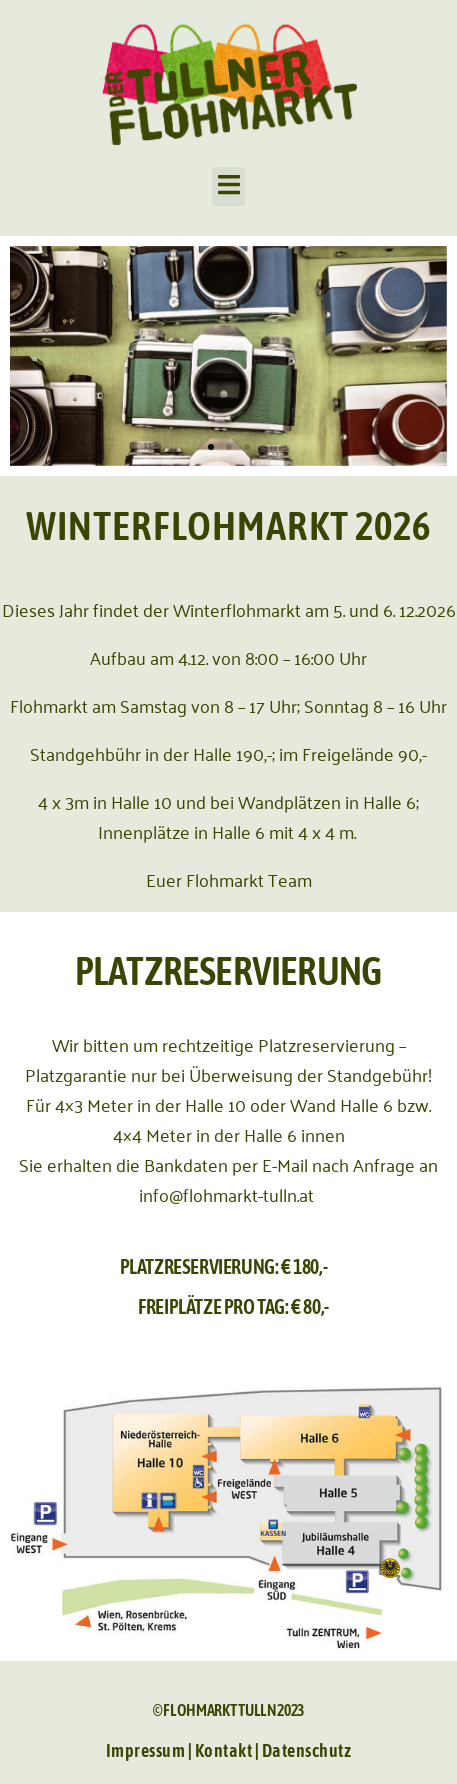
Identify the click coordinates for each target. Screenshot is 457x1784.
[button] (228, 186)
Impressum (147, 1750)
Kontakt (224, 1750)
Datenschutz (307, 1750)
